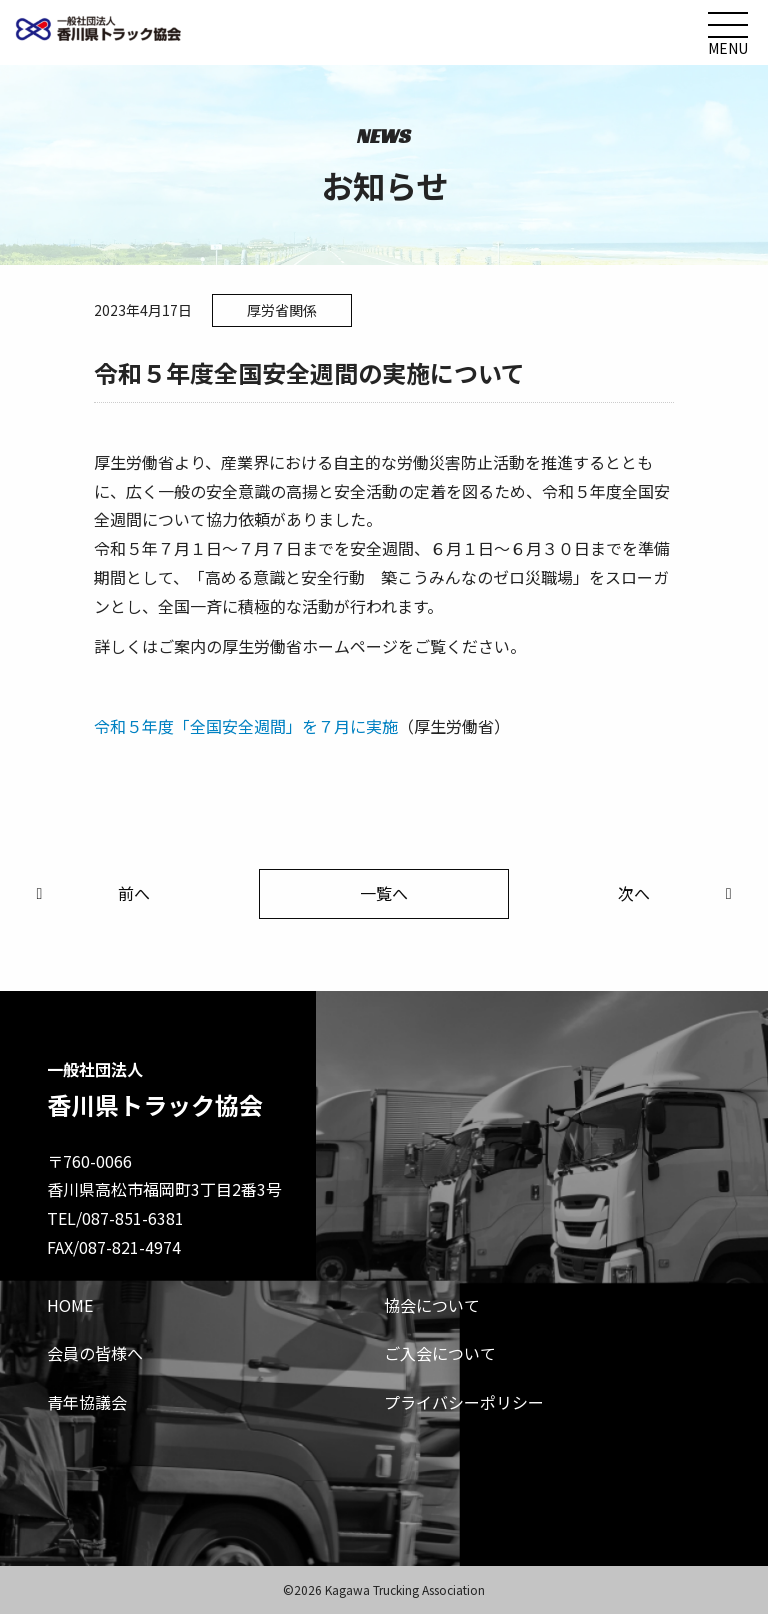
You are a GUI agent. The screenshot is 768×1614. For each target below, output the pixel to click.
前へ (89, 893)
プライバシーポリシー (464, 1402)
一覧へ (384, 893)
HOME (70, 1305)
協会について (432, 1305)
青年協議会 (87, 1402)
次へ (678, 893)
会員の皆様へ (95, 1353)
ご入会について (440, 1353)
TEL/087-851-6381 (115, 1218)
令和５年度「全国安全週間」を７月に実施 (246, 726)
